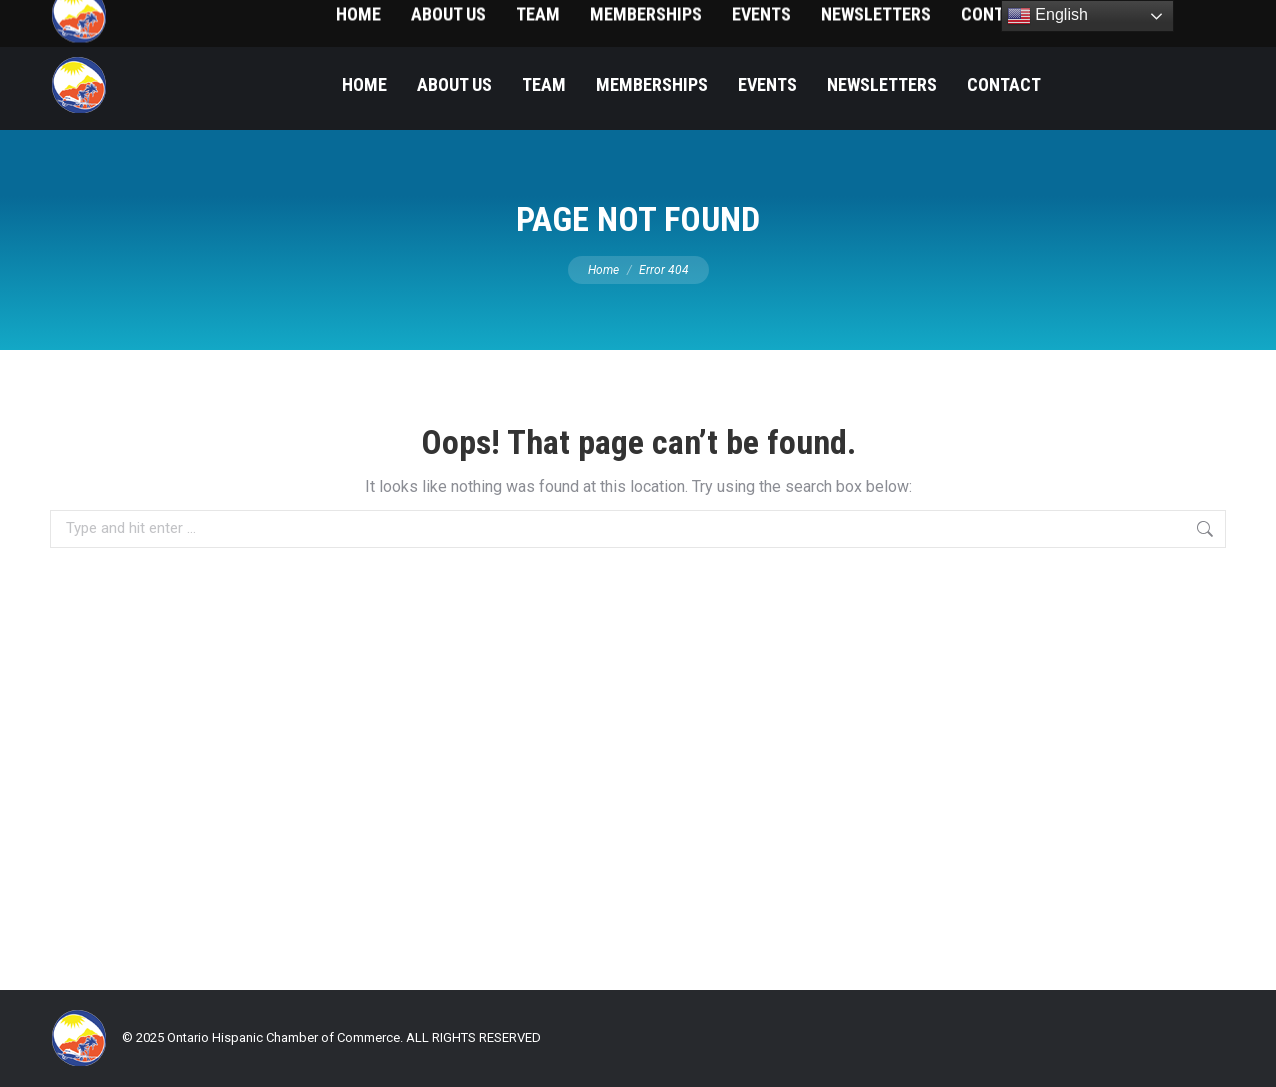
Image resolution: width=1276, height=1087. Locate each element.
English (1047, 16)
